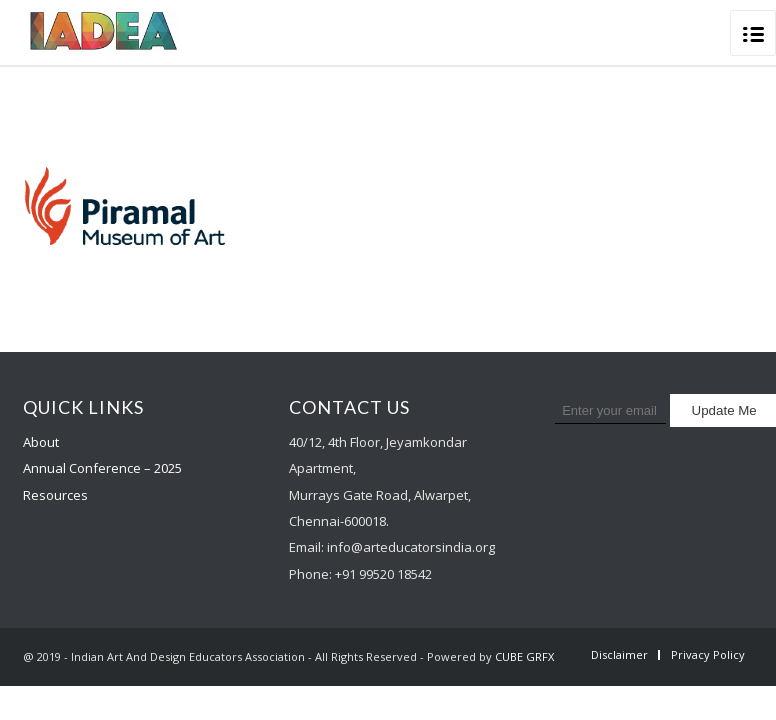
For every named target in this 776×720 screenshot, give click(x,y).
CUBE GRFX (524, 656)
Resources (55, 495)
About (41, 442)
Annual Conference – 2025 (102, 468)
